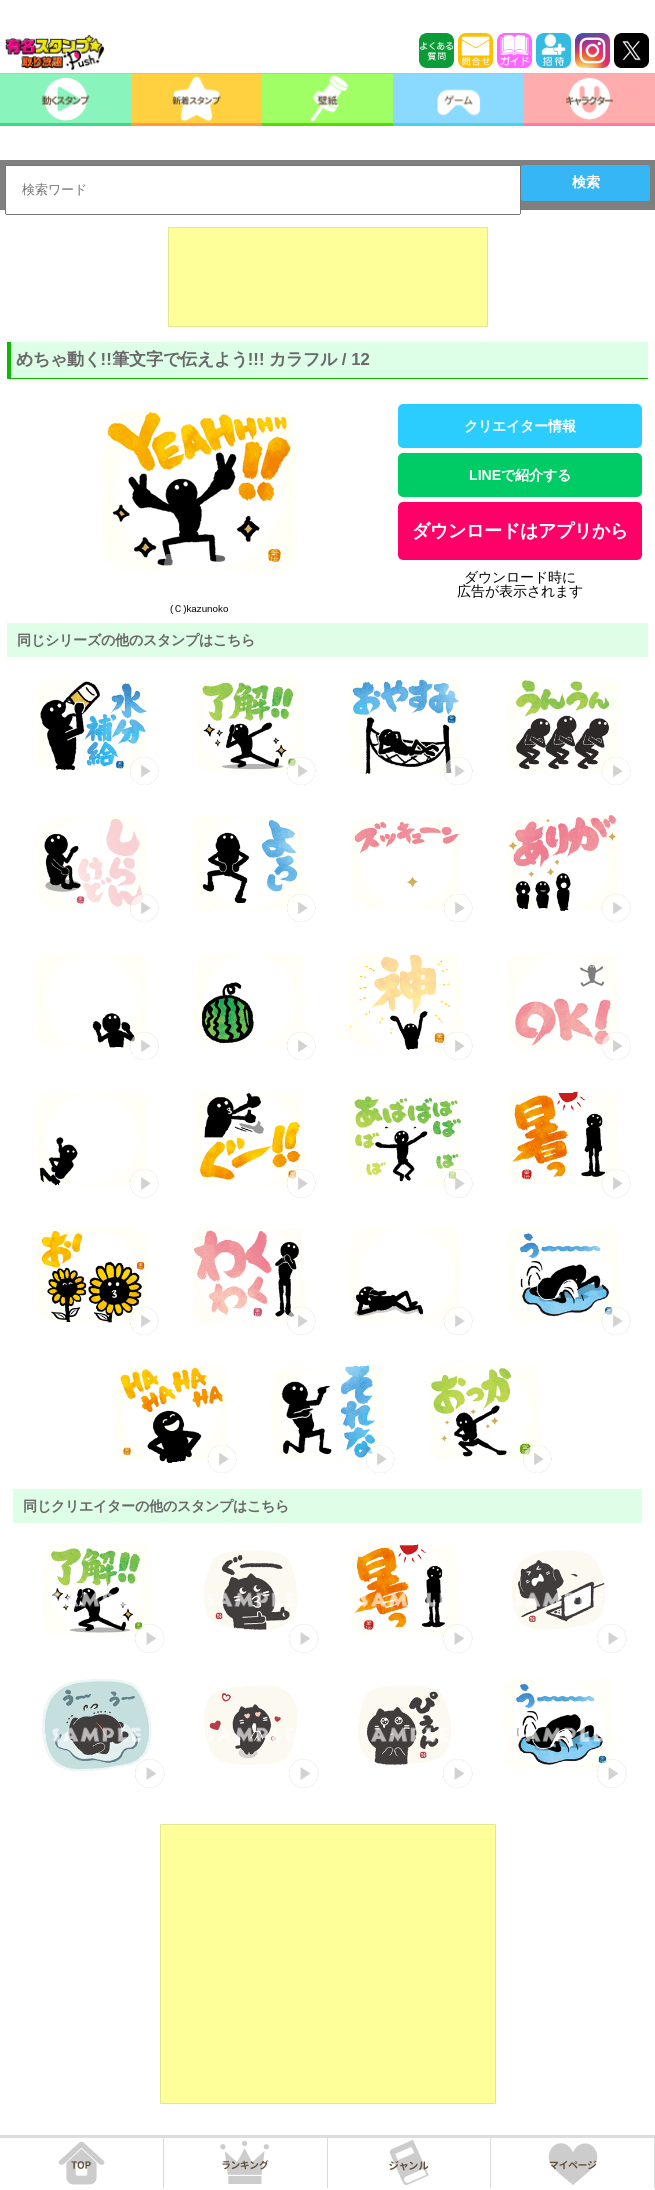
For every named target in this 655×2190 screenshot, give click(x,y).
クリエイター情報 (520, 426)
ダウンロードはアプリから (520, 531)
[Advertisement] (328, 277)
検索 (586, 182)
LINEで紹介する (520, 475)
